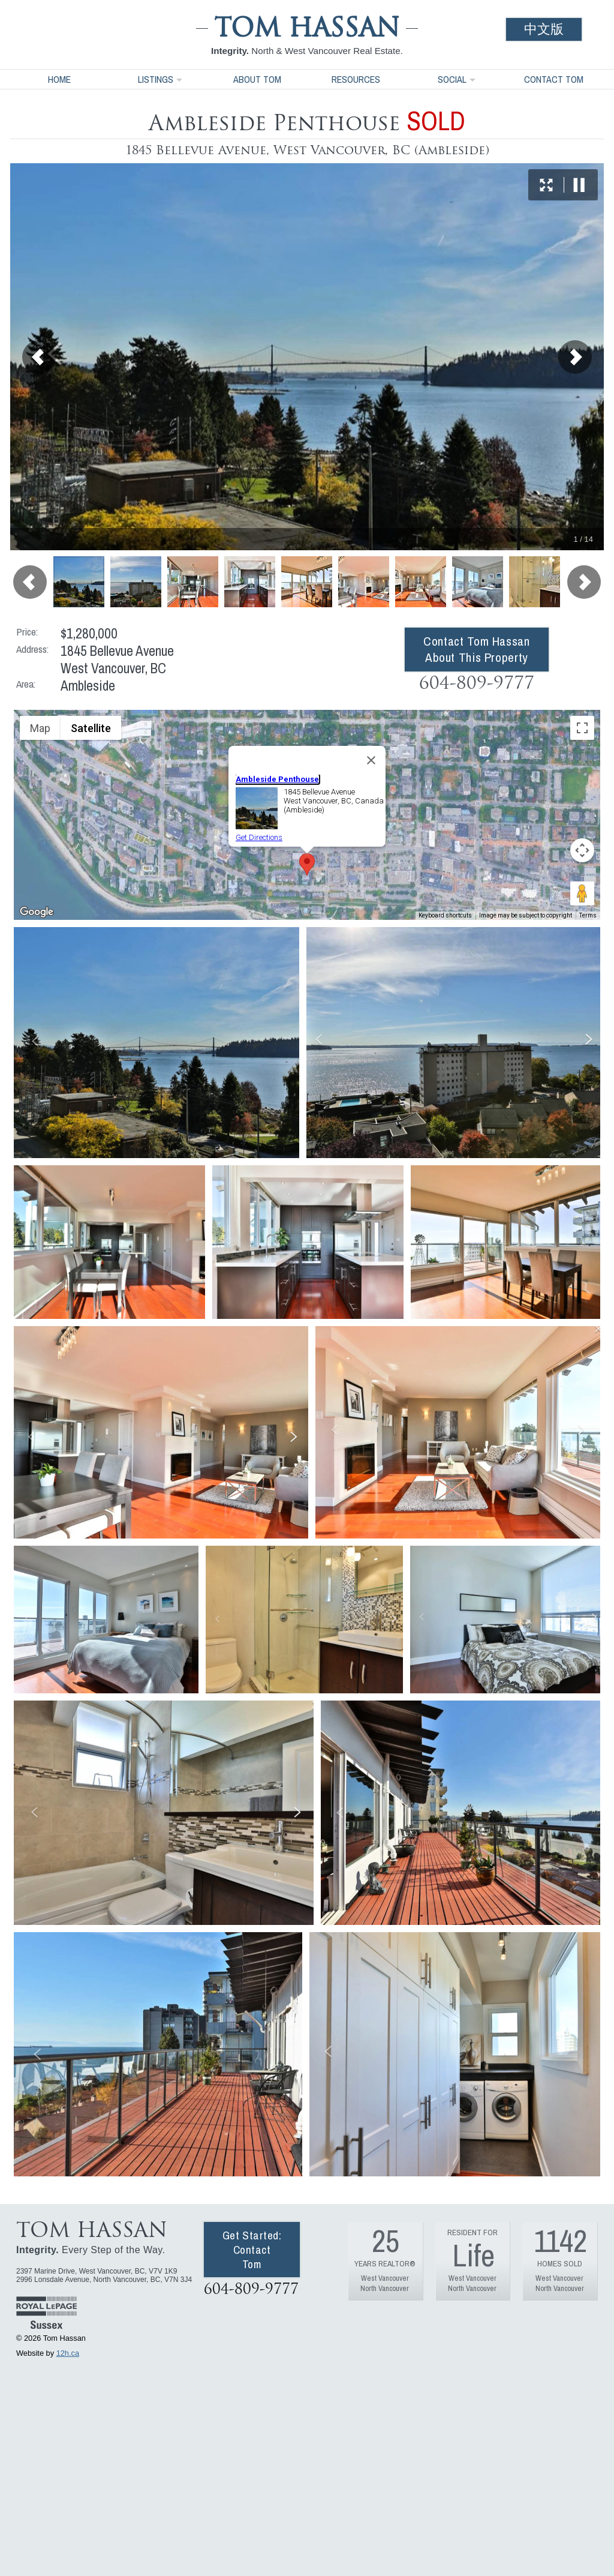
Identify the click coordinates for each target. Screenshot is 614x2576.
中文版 (544, 29)
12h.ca (67, 2353)
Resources (356, 79)
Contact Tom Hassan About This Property (476, 648)
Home (59, 79)
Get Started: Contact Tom (252, 2249)
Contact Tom (553, 79)
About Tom (257, 79)
